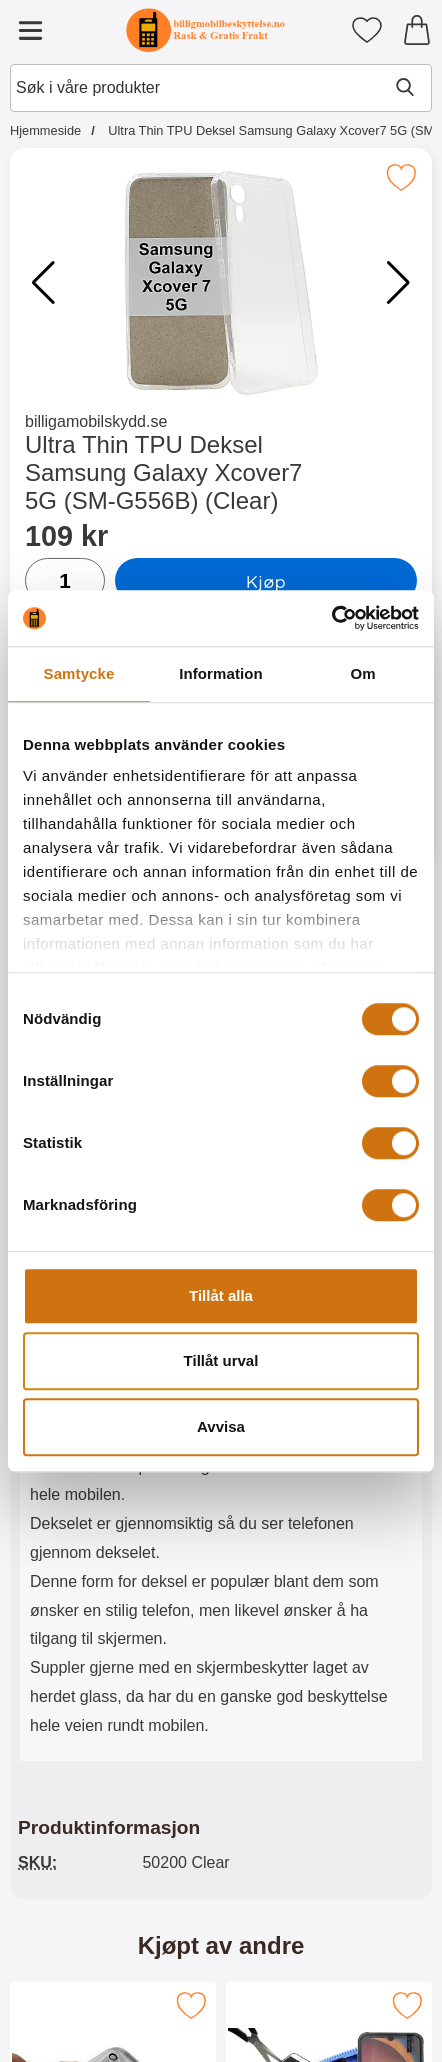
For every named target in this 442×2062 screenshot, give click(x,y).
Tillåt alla (221, 1295)
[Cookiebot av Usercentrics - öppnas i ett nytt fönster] (331, 618)
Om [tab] (362, 673)
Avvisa (221, 1426)
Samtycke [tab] (79, 673)
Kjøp (266, 581)
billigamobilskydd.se (96, 421)
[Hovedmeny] (30, 30)
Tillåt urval (221, 1360)
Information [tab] (221, 673)
